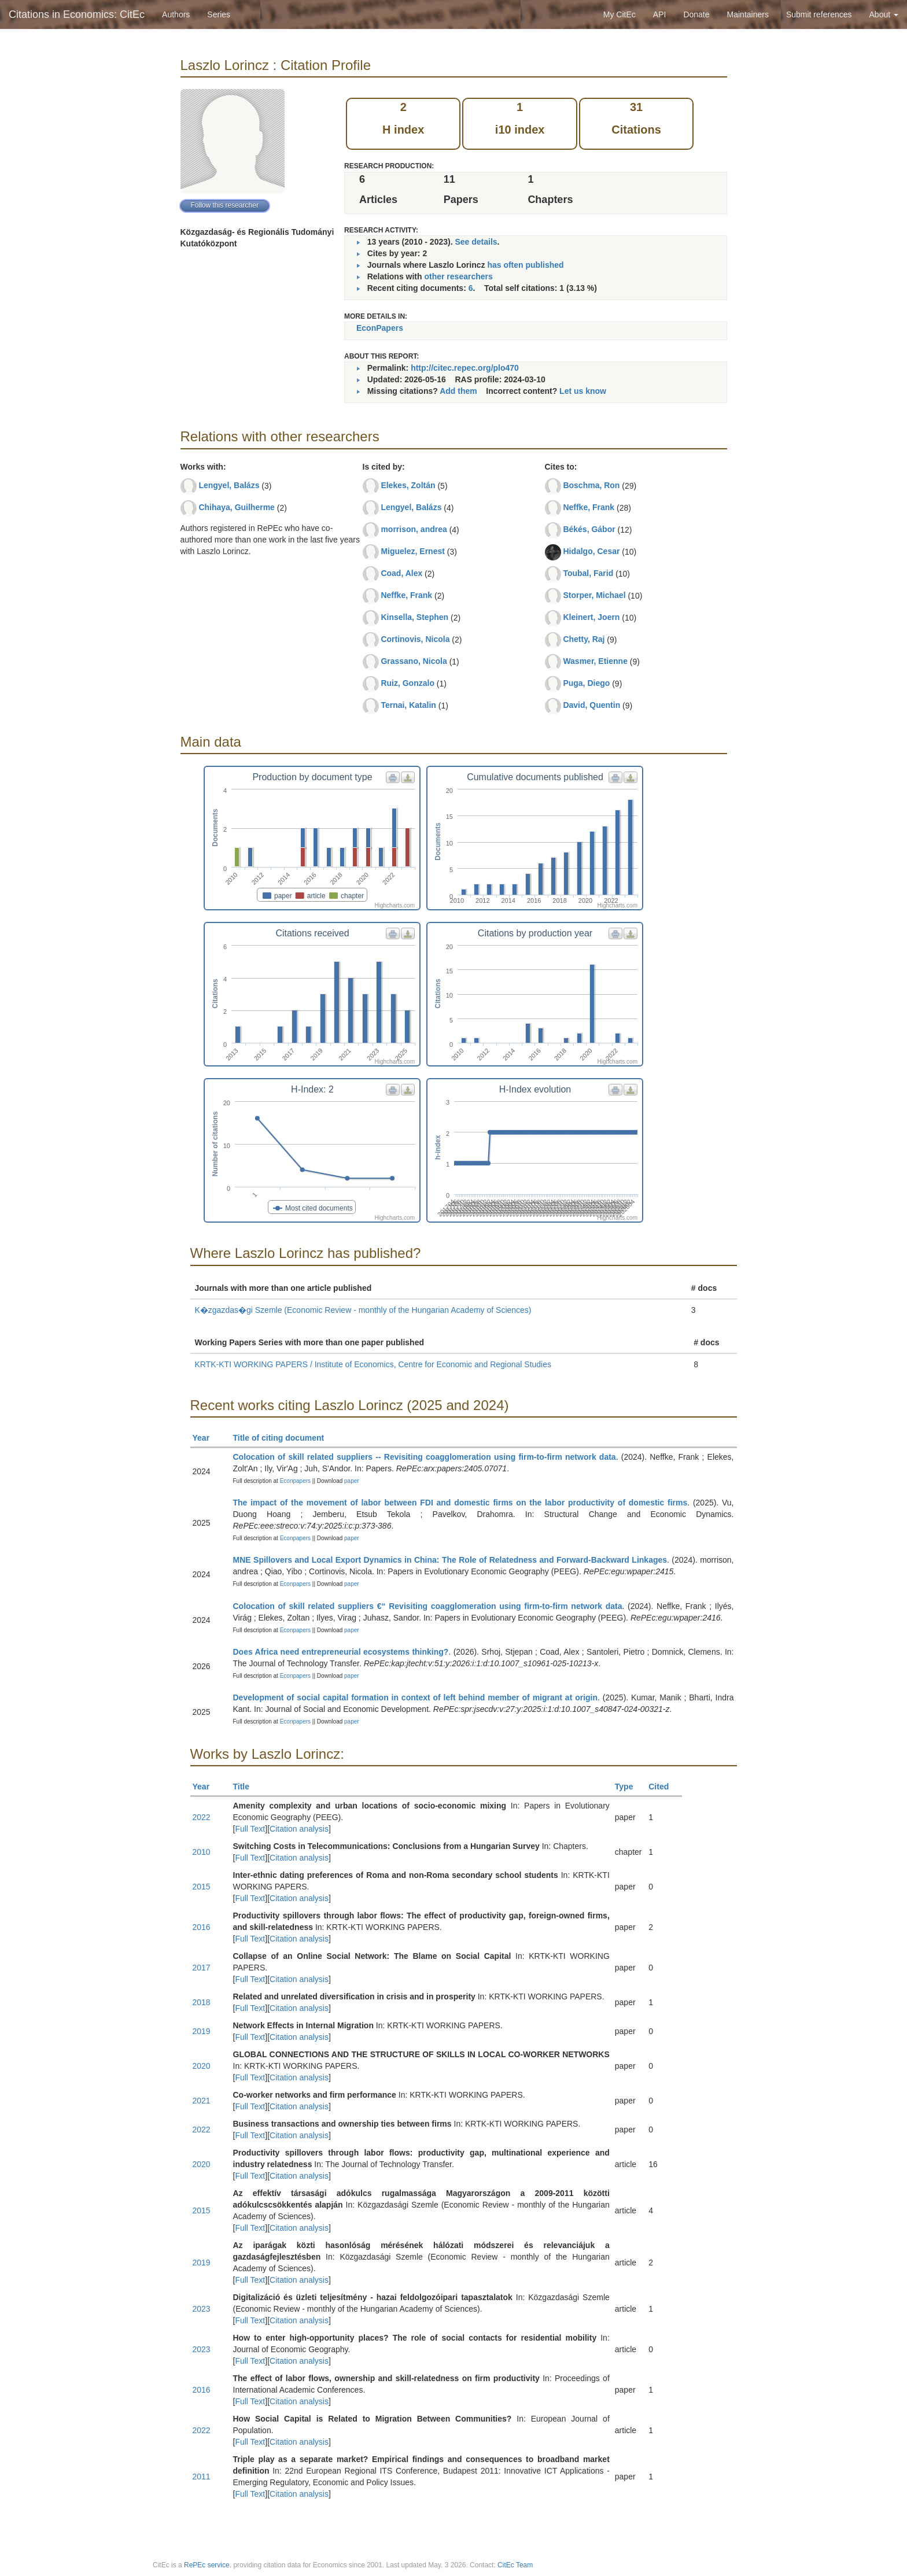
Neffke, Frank (406, 595)
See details (476, 241)
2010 (202, 1852)
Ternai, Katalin (408, 705)
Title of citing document (283, 1437)
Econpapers (294, 1481)
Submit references (819, 14)
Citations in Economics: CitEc (77, 14)
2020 (202, 2066)
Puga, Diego (586, 683)
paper (351, 1481)
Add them (458, 391)
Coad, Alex (401, 573)
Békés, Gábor (589, 529)
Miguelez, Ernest (412, 551)
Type (629, 1786)
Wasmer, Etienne (595, 661)
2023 (202, 2308)
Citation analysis (299, 1828)
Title (246, 1786)
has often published (525, 265)
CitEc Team (515, 2565)
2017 (202, 1967)
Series (218, 14)
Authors (176, 14)
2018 (202, 2002)
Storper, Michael (594, 595)
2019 (202, 2031)
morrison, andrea (414, 529)
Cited (663, 1786)
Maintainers (748, 14)
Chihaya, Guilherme (236, 507)
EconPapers (379, 328)
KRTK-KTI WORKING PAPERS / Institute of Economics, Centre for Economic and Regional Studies (373, 1364)
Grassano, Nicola (414, 661)
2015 (202, 1886)
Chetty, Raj (583, 639)
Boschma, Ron (591, 485)
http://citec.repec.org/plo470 (465, 367)
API (659, 14)
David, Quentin (591, 705)
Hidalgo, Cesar (591, 551)
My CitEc (619, 14)
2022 (202, 1817)
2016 (202, 1927)
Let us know (582, 391)
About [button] (883, 14)
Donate (696, 14)
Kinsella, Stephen (414, 617)
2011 (202, 2476)
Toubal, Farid (588, 573)
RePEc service (207, 2565)
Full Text (250, 1828)
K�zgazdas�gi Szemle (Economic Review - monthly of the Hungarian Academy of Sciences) (363, 1310)
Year (206, 1437)
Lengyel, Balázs (228, 485)
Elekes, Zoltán (408, 485)
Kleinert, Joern (591, 617)
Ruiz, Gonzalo (407, 683)
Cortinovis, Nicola (415, 639)
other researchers (458, 276)
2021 (202, 2100)
